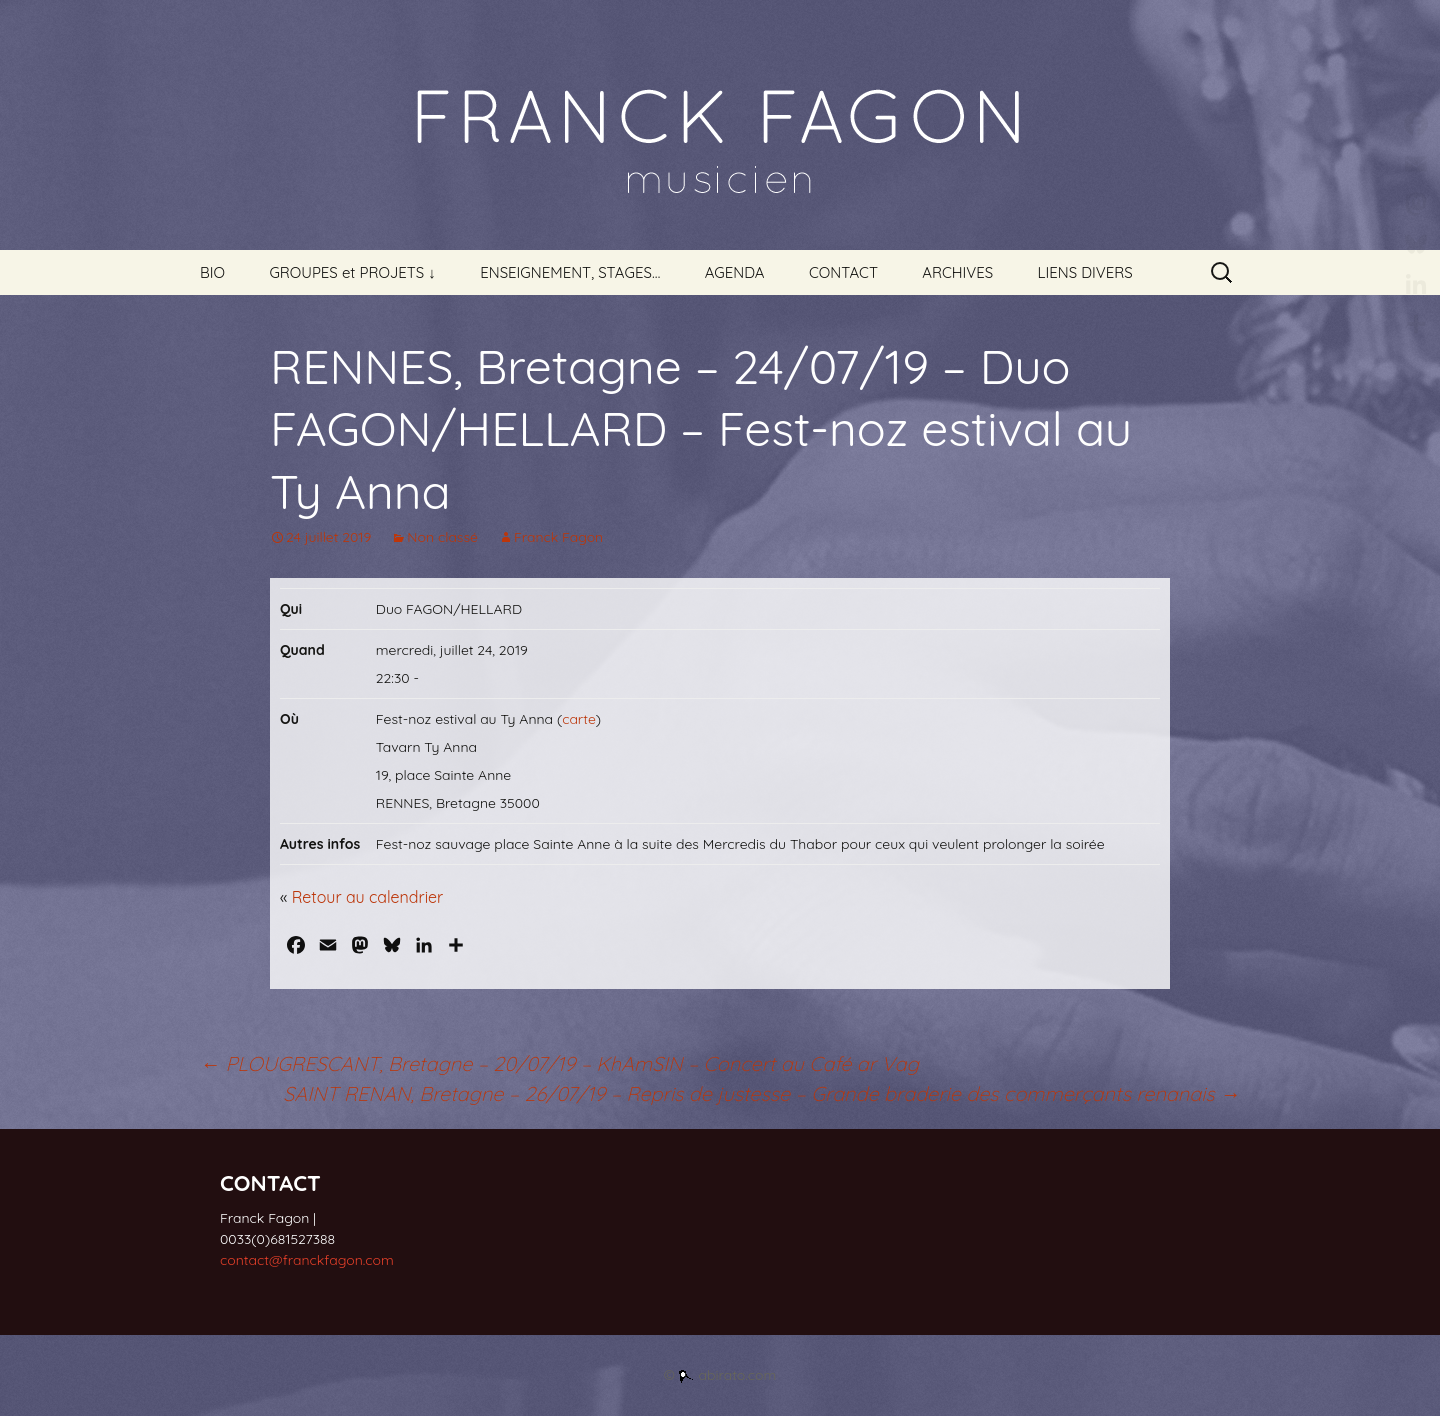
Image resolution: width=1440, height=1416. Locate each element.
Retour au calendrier (368, 897)
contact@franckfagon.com (307, 1260)
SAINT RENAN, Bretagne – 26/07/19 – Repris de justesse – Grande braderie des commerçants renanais (761, 1093)
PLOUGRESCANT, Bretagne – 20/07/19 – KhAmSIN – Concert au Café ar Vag (559, 1063)
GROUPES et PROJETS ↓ (352, 272)
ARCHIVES (957, 272)
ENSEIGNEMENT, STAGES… (570, 272)
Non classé (442, 537)
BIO (212, 272)
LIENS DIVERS (1085, 272)
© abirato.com (720, 1375)
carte (579, 719)
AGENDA (735, 272)
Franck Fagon (558, 537)
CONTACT (843, 272)
